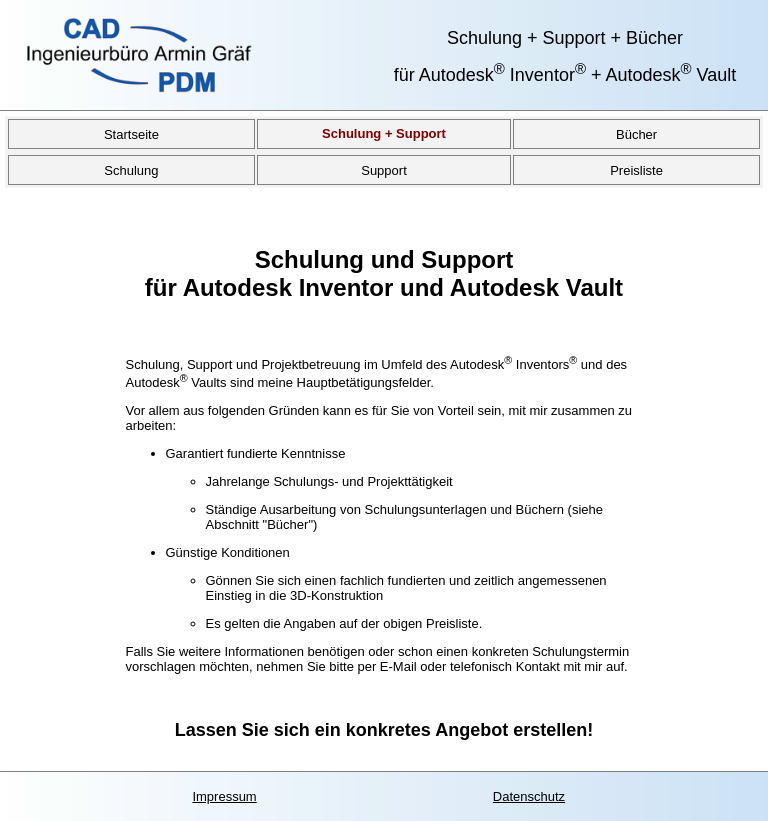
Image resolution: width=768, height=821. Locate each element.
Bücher (636, 133)
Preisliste (636, 169)
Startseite (131, 133)
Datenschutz (529, 796)
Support (384, 169)
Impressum (224, 796)
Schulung (131, 169)
